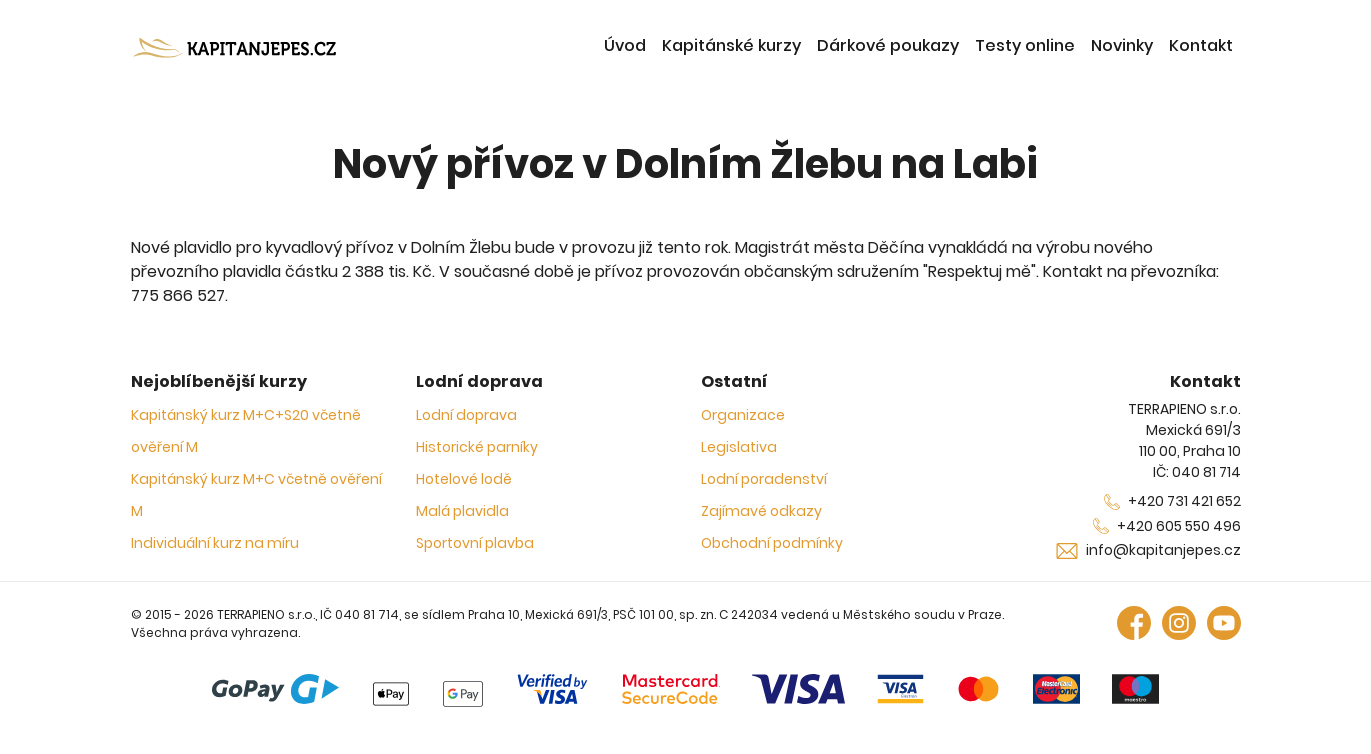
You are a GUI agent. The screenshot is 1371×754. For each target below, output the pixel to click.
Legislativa (739, 447)
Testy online (1025, 45)
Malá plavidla (462, 511)
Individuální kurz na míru (215, 543)
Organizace (743, 415)
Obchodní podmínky (772, 543)
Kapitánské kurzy (731, 45)
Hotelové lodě (464, 479)
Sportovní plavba (475, 543)
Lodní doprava (466, 415)
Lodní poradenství (764, 479)
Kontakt (1201, 45)
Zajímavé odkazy (761, 511)
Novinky (1122, 45)
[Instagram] (1179, 621)
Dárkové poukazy (888, 45)
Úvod (625, 45)
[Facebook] (1134, 621)
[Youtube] (1224, 621)
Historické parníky (477, 447)
